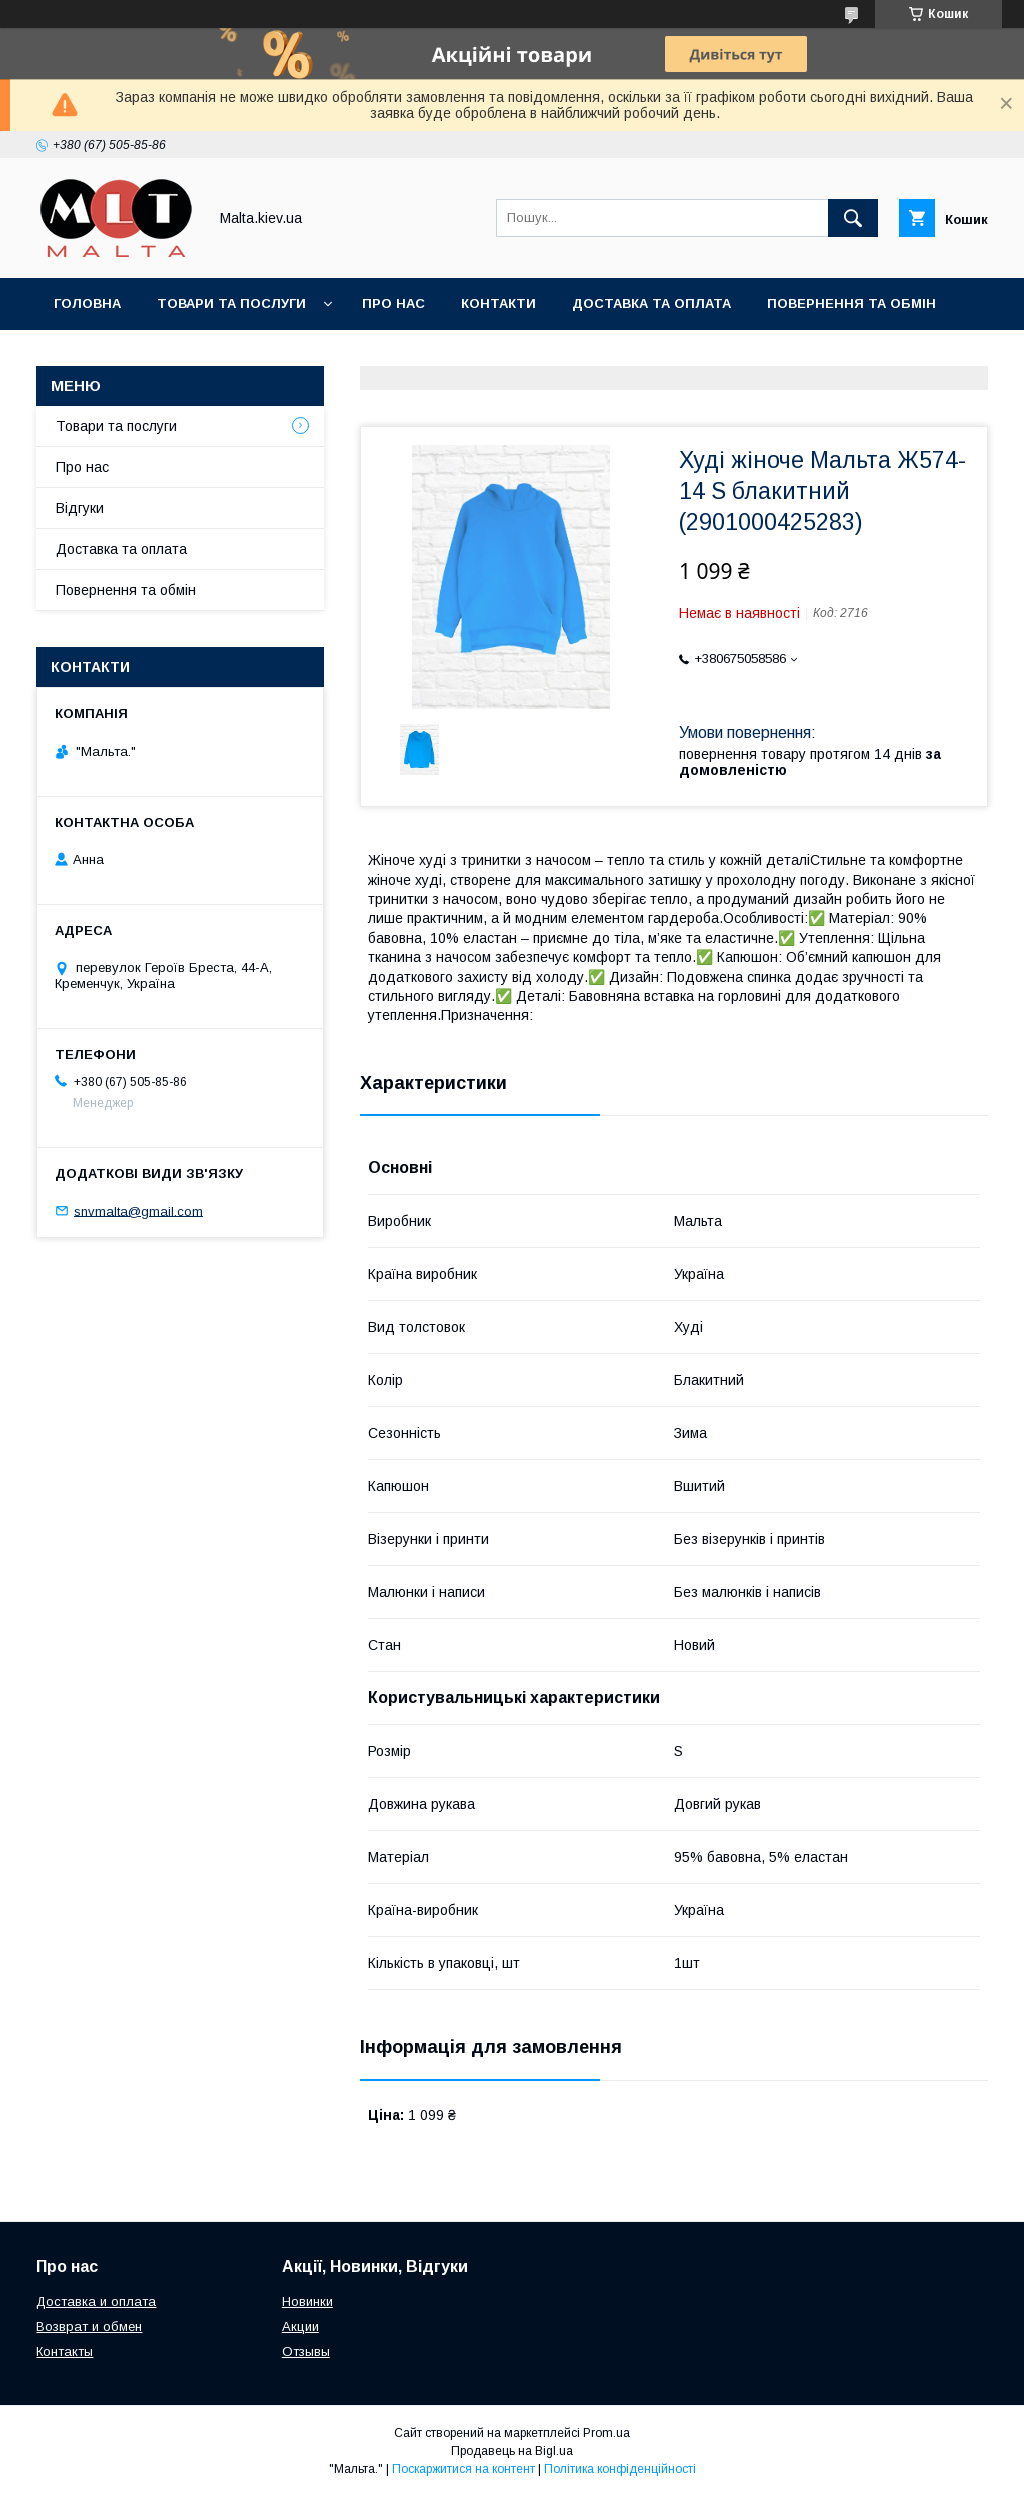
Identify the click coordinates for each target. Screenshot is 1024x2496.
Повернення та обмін (851, 303)
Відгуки (80, 508)
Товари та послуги (231, 303)
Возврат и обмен (89, 2326)
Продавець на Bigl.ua (512, 2451)
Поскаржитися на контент (463, 2469)
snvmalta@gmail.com (138, 1210)
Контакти (498, 303)
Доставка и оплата (96, 2301)
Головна (87, 303)
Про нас (393, 303)
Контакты (64, 2351)
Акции (300, 2326)
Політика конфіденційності (620, 2469)
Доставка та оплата (651, 303)
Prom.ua (606, 2433)
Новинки (307, 2301)
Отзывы (306, 2351)
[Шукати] (853, 218)
